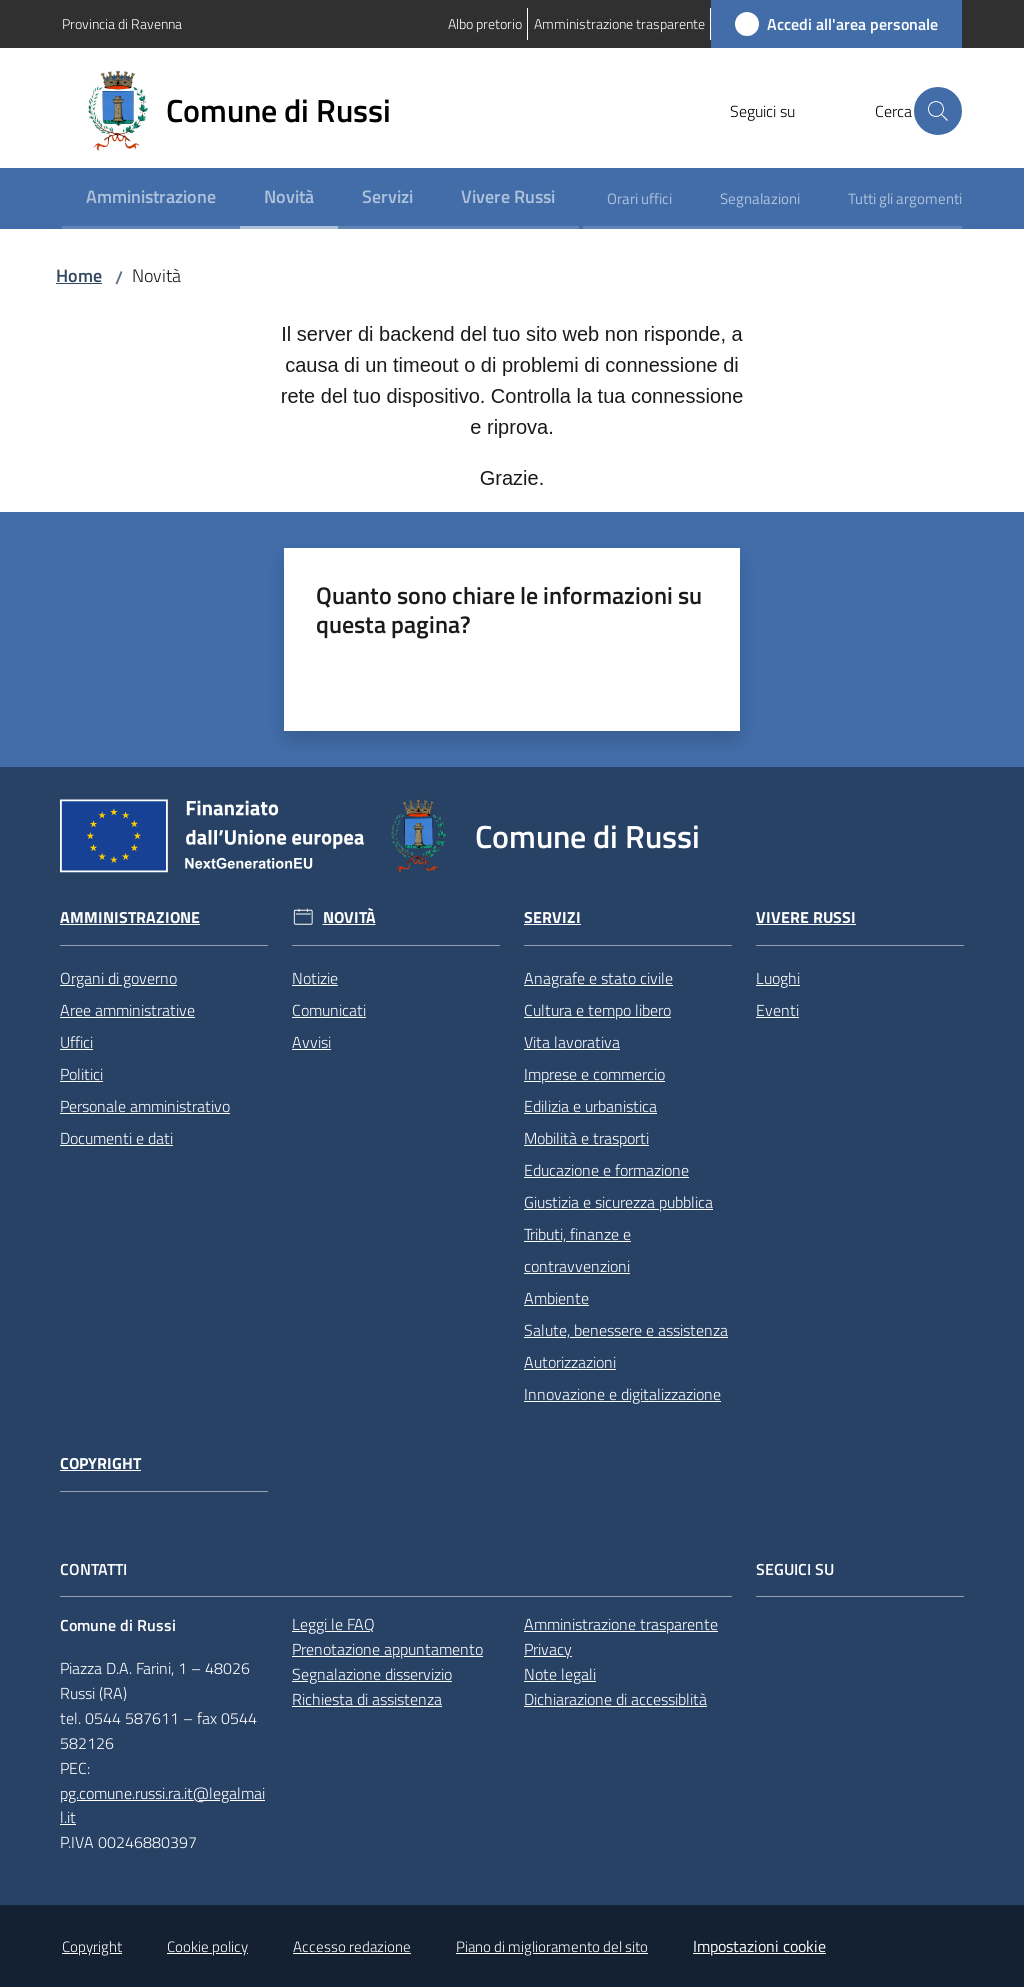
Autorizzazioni (570, 1362)
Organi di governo (118, 978)
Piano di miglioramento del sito (552, 1946)
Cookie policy (207, 1946)
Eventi (777, 1010)
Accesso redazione (352, 1946)
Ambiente (556, 1298)
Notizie (315, 978)
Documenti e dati (116, 1138)
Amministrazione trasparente (621, 1624)
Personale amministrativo (145, 1106)
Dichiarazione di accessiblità (615, 1699)
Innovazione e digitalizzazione (622, 1394)
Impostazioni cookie (759, 1946)
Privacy (548, 1649)
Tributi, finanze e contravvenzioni (577, 1250)
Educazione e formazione (606, 1170)
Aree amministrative (127, 1010)
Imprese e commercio (594, 1074)
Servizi (552, 917)
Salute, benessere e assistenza (626, 1330)
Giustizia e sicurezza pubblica (618, 1202)
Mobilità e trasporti (586, 1138)
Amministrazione (130, 917)
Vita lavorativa (572, 1042)
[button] (938, 111)
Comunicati (329, 1010)
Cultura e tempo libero (597, 1010)
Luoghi (778, 978)
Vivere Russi (806, 917)
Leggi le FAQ (333, 1624)
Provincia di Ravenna (122, 23)
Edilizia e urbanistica (590, 1106)
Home (79, 275)
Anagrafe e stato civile (598, 978)
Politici (81, 1074)
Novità (349, 917)
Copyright (100, 1463)
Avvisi (311, 1042)
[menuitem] (151, 198)
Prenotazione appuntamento (387, 1649)
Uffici (76, 1042)
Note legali (560, 1674)
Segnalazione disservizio (372, 1674)
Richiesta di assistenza (367, 1699)
